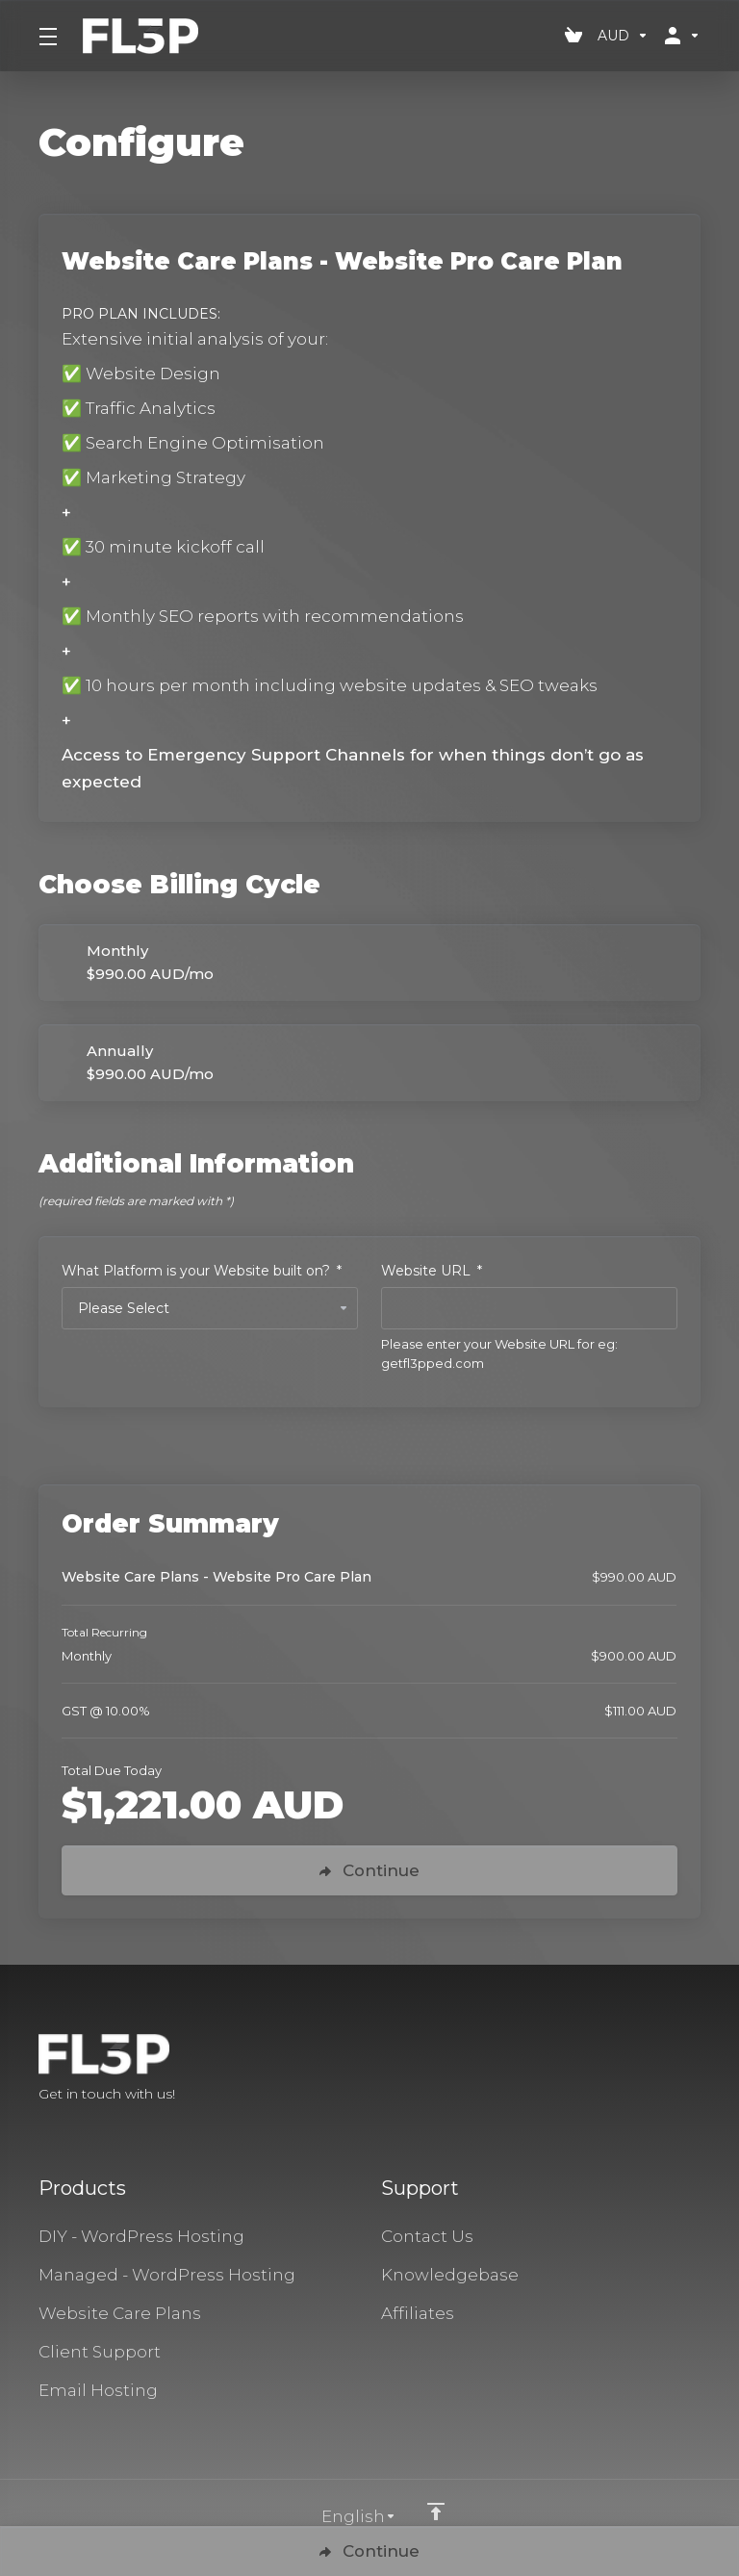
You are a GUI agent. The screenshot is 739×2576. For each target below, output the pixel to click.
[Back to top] (436, 2511)
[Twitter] (669, 2069)
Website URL (431, 1270)
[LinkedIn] (700, 2069)
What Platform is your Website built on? (202, 1270)
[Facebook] (639, 2069)
